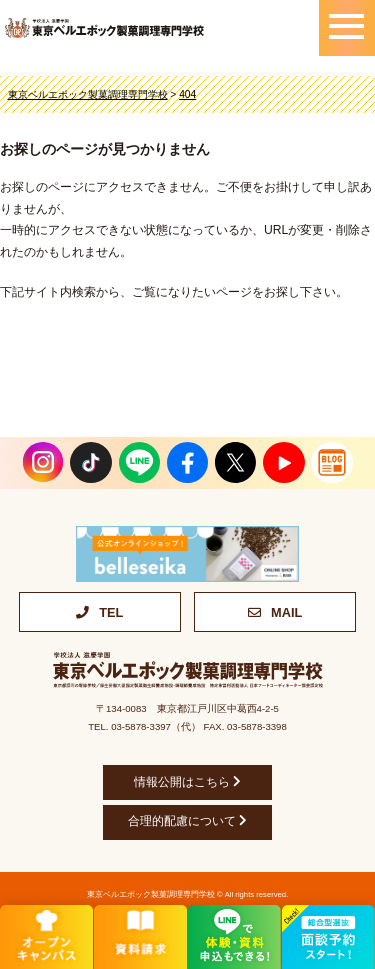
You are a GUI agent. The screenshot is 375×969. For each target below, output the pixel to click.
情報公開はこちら (187, 782)
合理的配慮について (187, 821)
